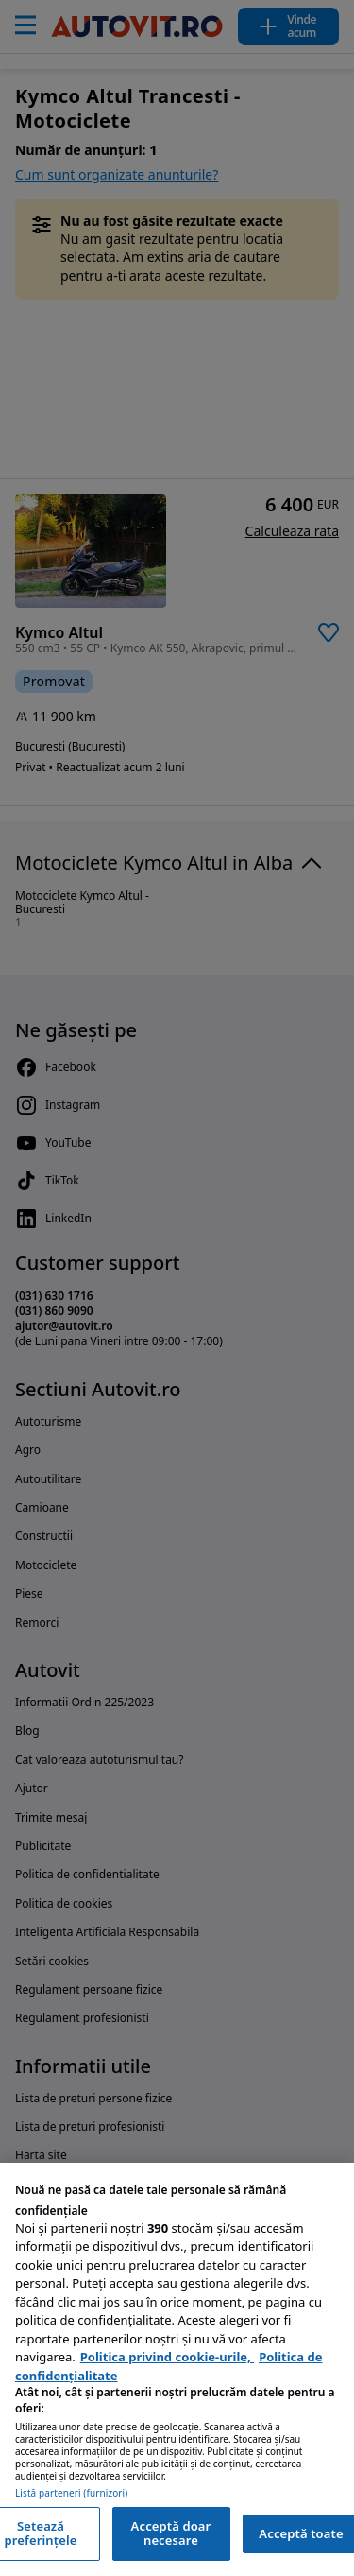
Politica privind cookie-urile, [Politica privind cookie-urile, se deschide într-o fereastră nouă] (167, 2356)
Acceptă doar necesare (171, 2533)
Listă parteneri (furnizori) (71, 2493)
